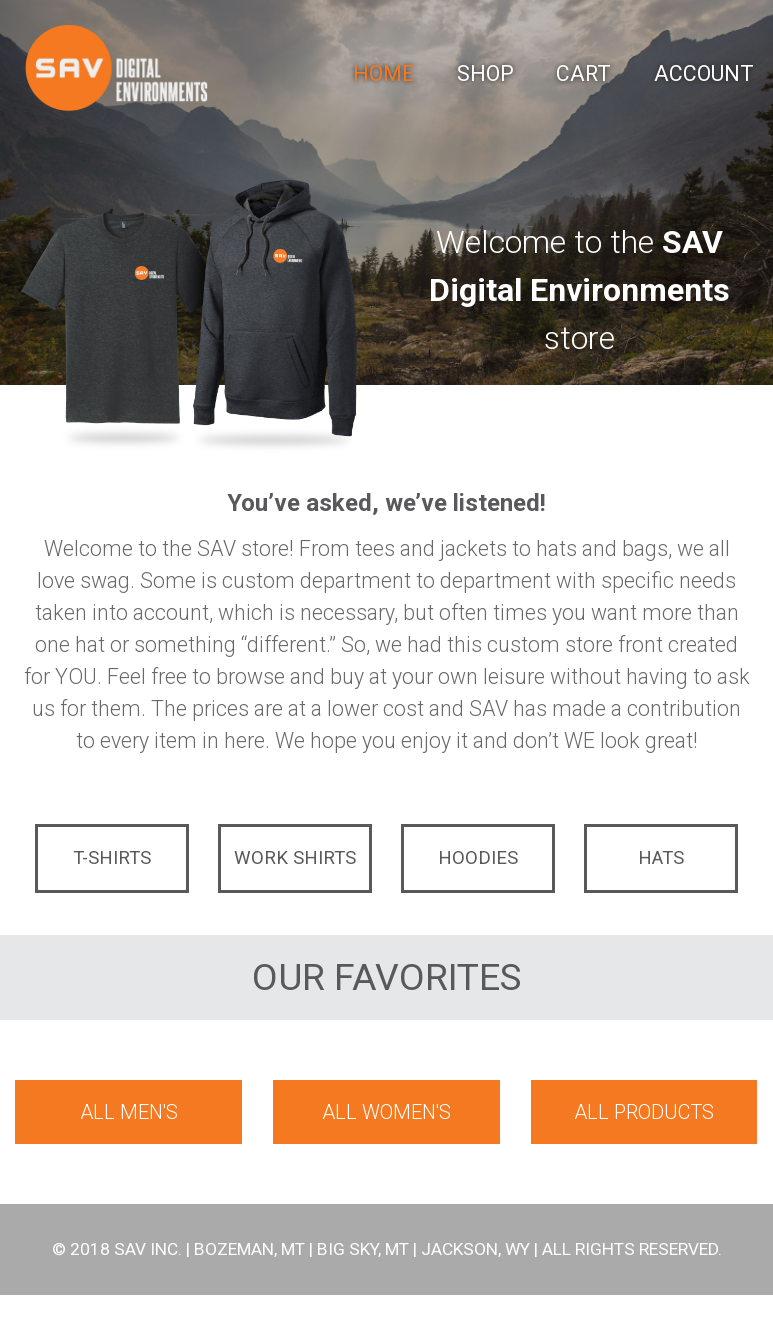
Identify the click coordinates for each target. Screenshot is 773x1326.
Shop (485, 73)
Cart (583, 73)
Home (383, 73)
